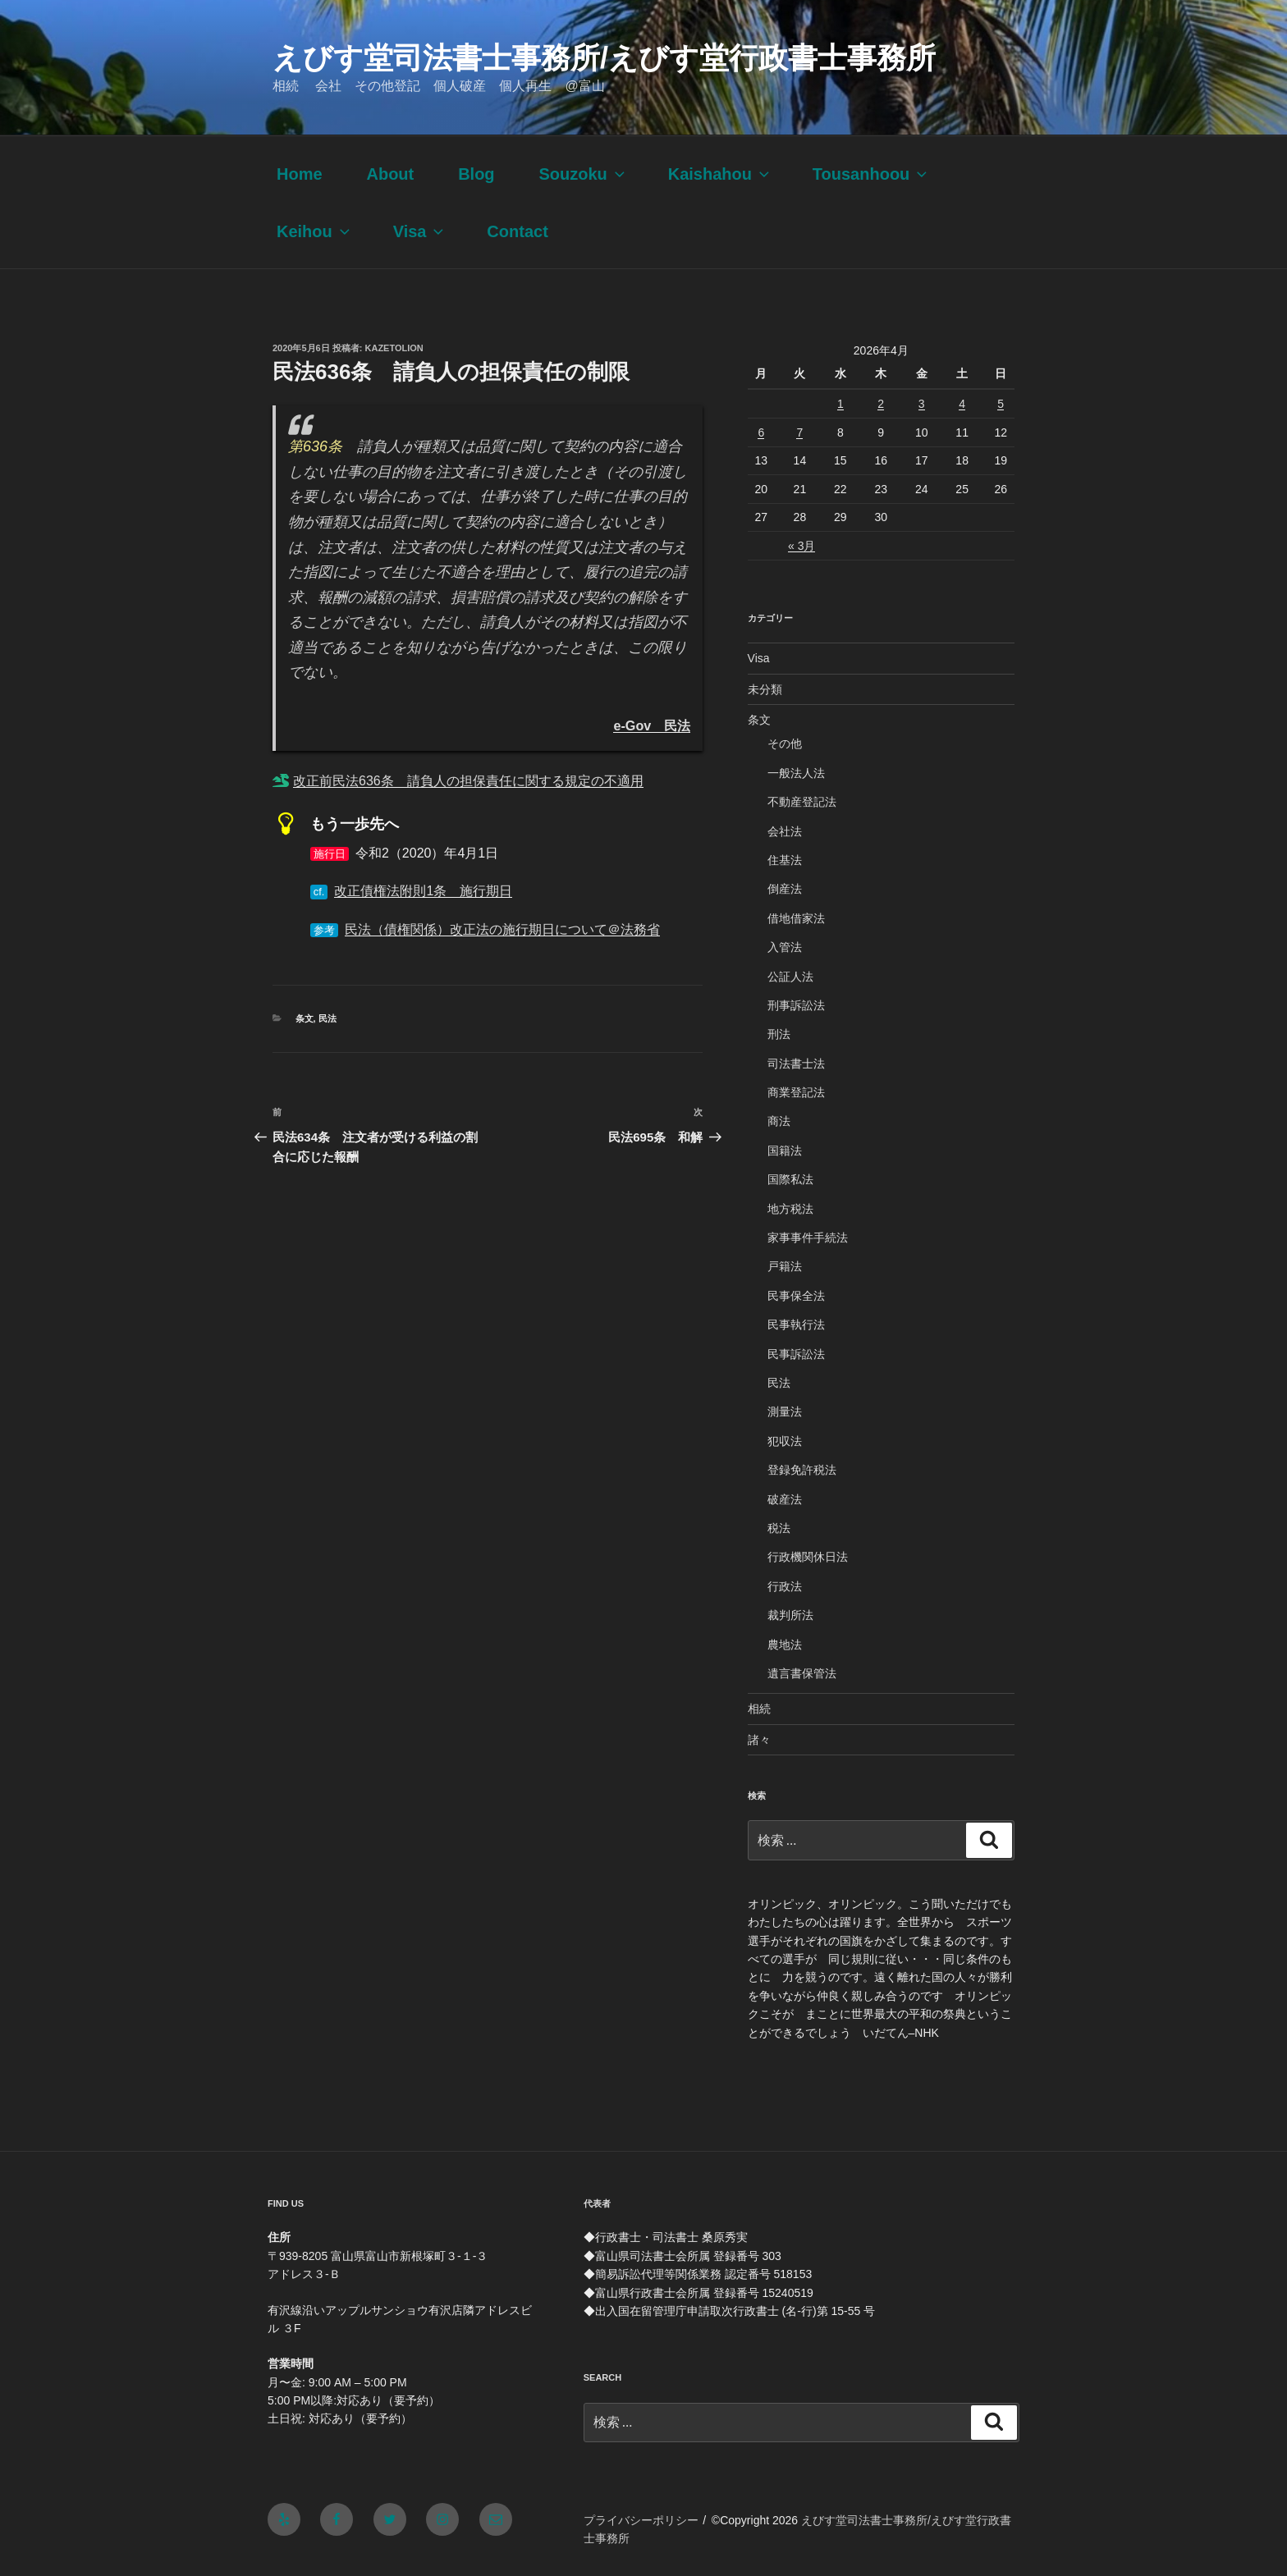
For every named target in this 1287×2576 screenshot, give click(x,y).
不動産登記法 (801, 801)
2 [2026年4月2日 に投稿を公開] (880, 403)
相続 (759, 1708)
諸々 (759, 1739)
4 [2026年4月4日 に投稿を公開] (962, 403)
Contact (517, 231)
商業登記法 (796, 1092)
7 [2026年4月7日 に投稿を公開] (799, 432)
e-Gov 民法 (651, 725)
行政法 (784, 1586)
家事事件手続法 (807, 1237)
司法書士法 (796, 1063)
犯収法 (784, 1441)
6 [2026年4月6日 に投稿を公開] (761, 432)
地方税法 (790, 1208)
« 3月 (801, 545)
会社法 (784, 831)
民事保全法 (796, 1295)
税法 (778, 1528)
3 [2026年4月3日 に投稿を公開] (921, 403)
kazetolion (394, 348)
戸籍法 (784, 1266)
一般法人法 (796, 773)
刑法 (778, 1034)
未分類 (765, 689)
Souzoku (582, 174)
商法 (778, 1121)
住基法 (784, 860)
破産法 (784, 1499)
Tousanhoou (872, 174)
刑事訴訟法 (796, 1005)
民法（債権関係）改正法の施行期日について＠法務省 (502, 929)
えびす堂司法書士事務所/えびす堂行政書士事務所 (604, 58)
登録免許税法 (801, 1469)
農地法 (784, 1644)
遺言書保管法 (801, 1673)
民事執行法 (796, 1324)
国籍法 (784, 1150)
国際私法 (790, 1179)
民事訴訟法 (796, 1354)
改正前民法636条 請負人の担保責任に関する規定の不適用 (468, 781)
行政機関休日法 (807, 1556)
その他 (784, 743)
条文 (304, 1018)
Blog (476, 174)
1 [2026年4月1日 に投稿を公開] (840, 403)
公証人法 (790, 976)
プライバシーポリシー (641, 2520)
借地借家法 (796, 918)
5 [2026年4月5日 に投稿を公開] (1000, 403)
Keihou (315, 231)
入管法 (784, 947)
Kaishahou (720, 174)
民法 (327, 1018)
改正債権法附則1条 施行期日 (423, 891)
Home (300, 174)
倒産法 (784, 888)
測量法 (784, 1411)
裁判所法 (790, 1615)
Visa (420, 231)
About (390, 174)
